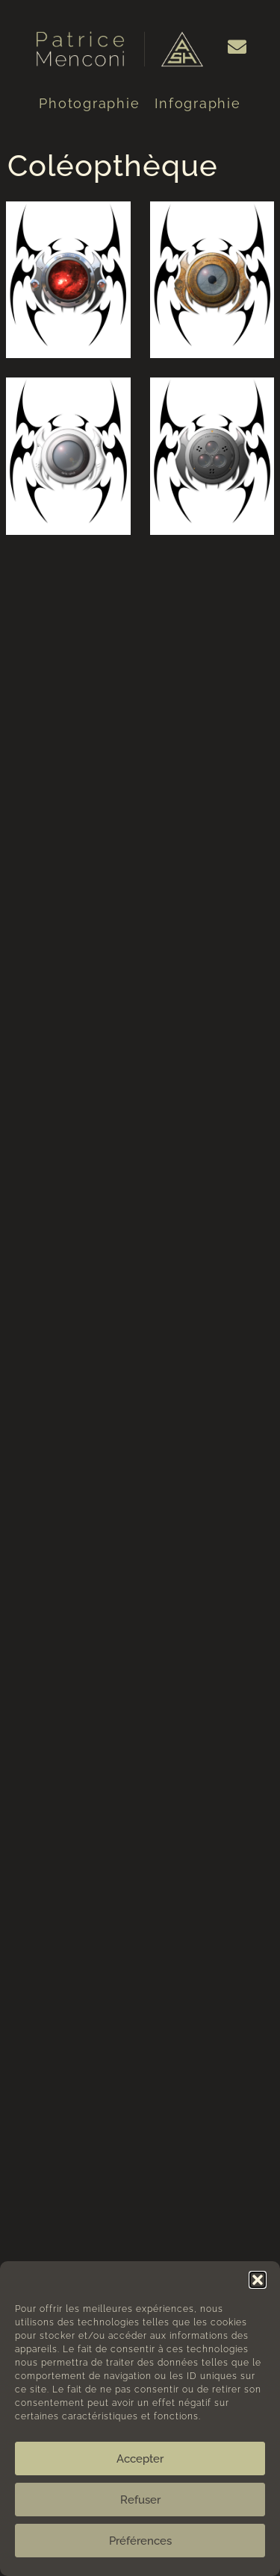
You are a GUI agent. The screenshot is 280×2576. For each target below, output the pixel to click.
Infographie (197, 103)
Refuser (140, 2500)
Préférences (140, 2541)
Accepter (140, 2459)
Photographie (89, 103)
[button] (257, 2279)
